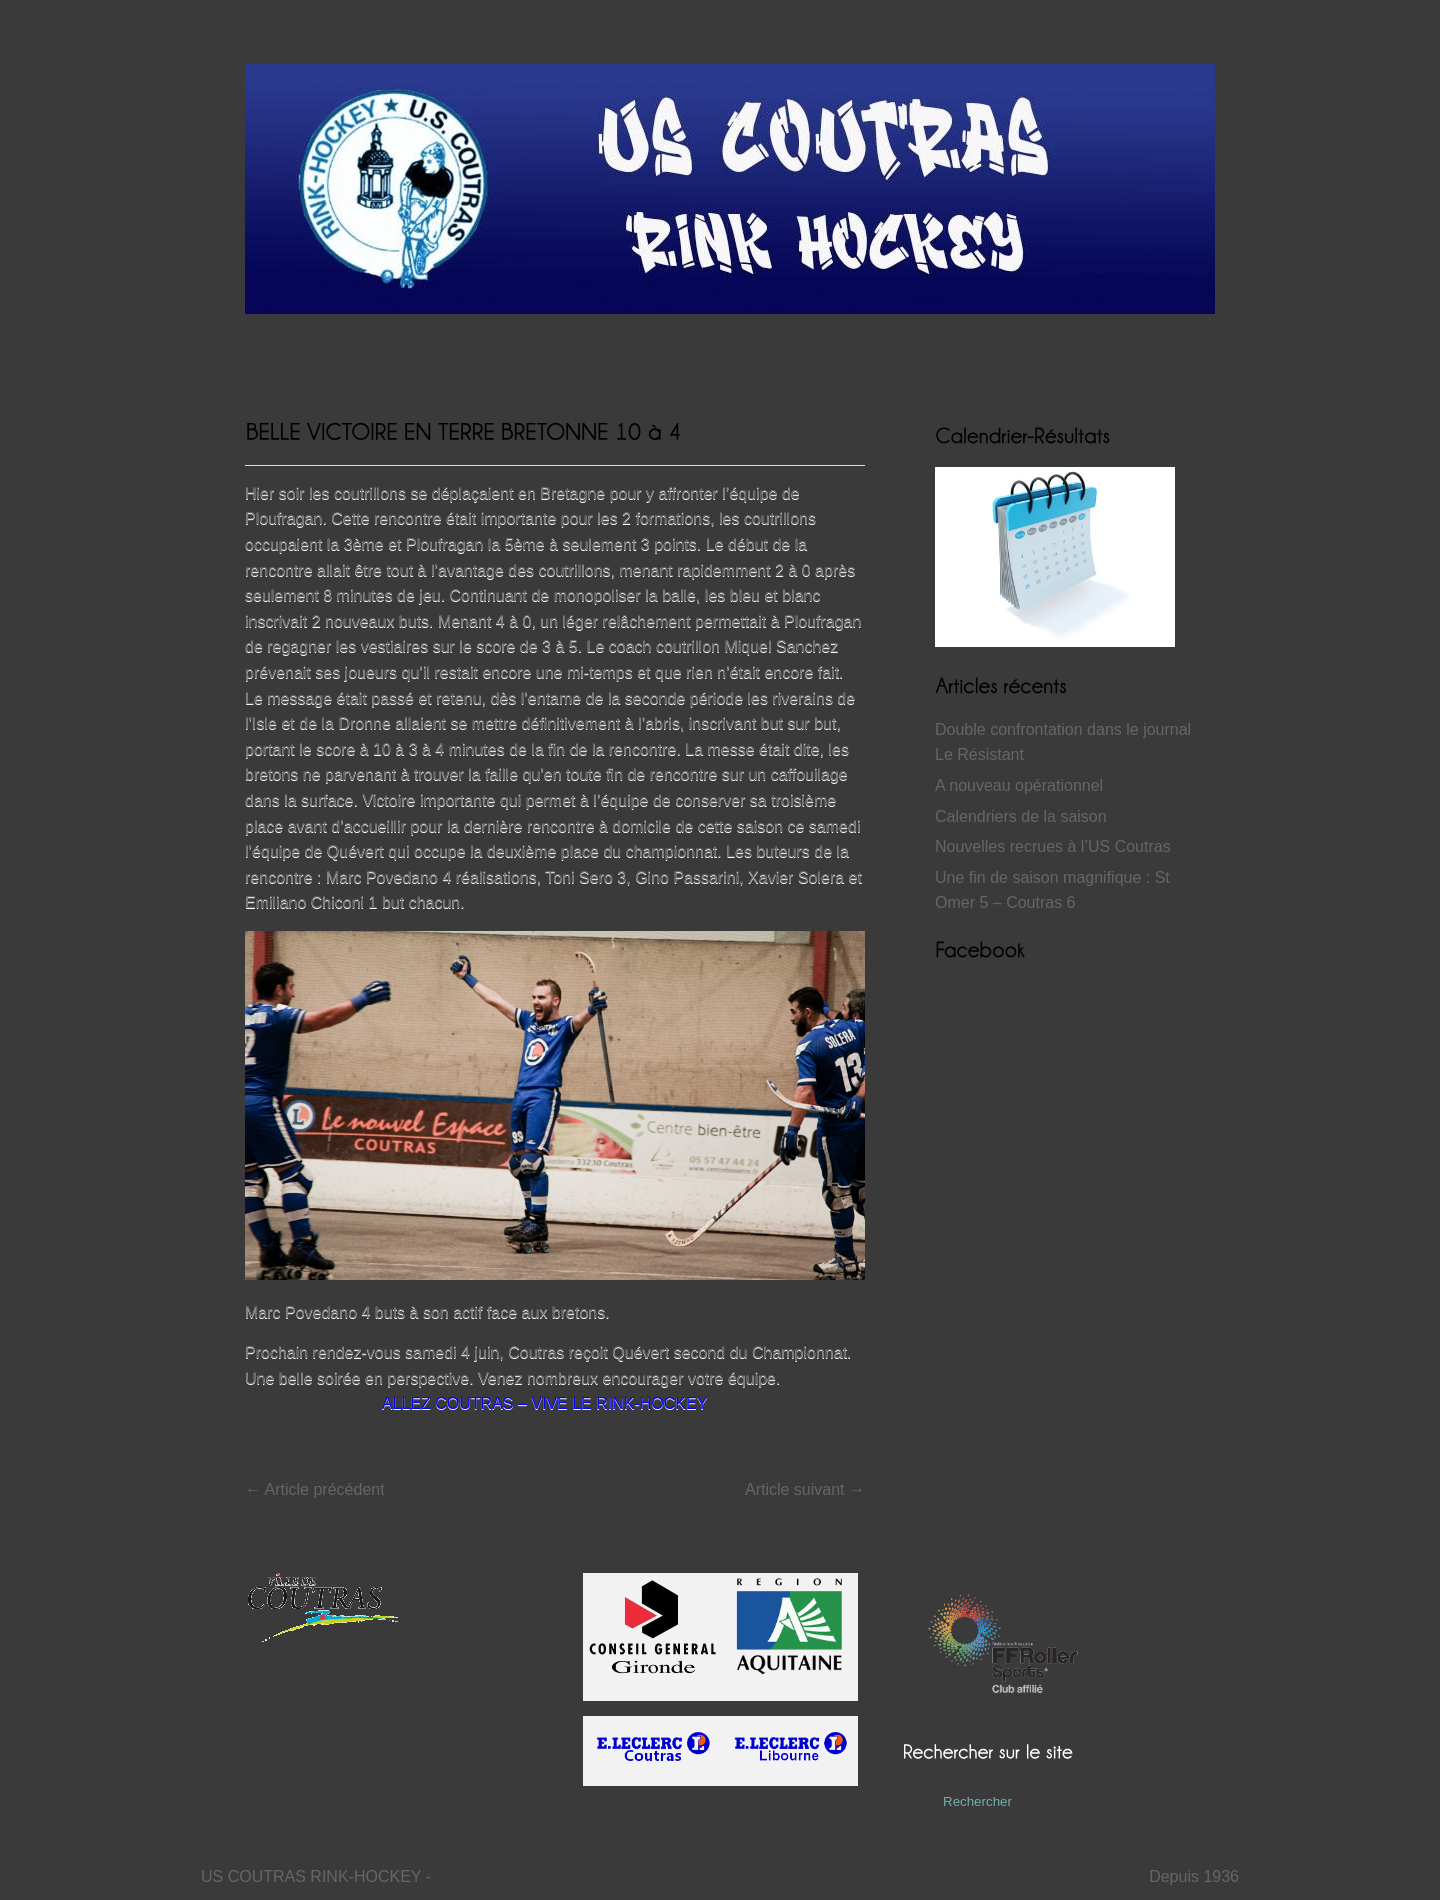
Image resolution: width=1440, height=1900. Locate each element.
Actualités (354, 357)
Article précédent (315, 1489)
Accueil (269, 357)
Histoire (535, 357)
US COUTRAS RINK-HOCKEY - (316, 1876)
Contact (746, 357)
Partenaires (838, 357)
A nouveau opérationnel (1019, 785)
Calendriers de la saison (1021, 816)
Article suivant (805, 1489)
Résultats (451, 357)
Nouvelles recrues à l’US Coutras (1053, 846)
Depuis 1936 (1194, 1876)
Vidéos (608, 357)
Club (680, 357)
